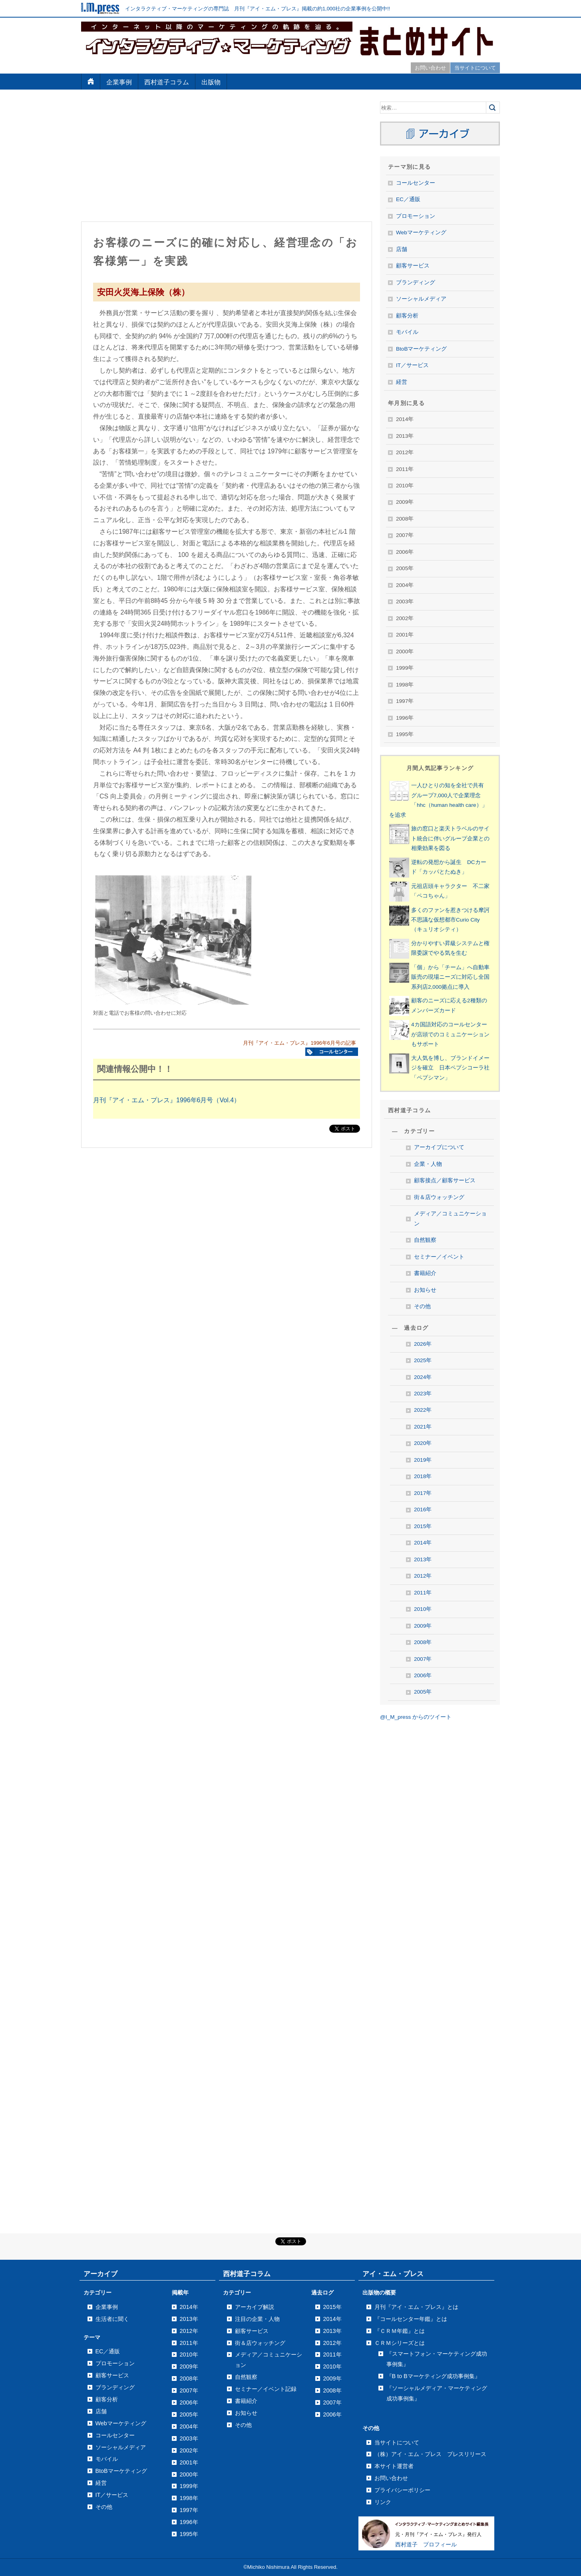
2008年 (423, 1642)
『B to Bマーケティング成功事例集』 (433, 2376)
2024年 (423, 1377)
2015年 (423, 1526)
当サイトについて (475, 68)
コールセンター (415, 183)
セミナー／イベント (439, 1257)
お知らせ (425, 1290)
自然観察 (425, 1240)
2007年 (423, 1659)
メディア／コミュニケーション (450, 1218)
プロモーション (415, 216)
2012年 (423, 1576)
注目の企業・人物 (257, 2319)
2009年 (423, 1626)
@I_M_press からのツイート (416, 1717)
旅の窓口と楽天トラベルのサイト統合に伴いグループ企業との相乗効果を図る (450, 838)
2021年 (423, 1427)
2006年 (423, 1675)
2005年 (423, 1692)
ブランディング (415, 282)
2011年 (423, 1593)
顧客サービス (413, 266)
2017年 (423, 1493)
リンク (382, 2502)
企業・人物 (428, 1164)
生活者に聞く (112, 2319)
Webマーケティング (421, 232)
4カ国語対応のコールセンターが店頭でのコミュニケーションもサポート (450, 1034)
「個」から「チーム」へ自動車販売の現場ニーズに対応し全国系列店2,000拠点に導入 (450, 977)
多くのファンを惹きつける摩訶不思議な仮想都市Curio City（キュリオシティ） (450, 920)
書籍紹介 (425, 1273)
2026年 (423, 1344)
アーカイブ (100, 2274)
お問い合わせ (430, 68)
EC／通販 (408, 199)
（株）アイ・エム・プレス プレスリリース (430, 2454)
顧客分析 (407, 316)
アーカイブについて (439, 1147)
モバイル (407, 332)
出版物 (211, 82)
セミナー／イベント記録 (265, 2389)
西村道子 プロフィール (426, 2544)
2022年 (423, 1410)
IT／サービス (412, 365)
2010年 (423, 1609)
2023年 (423, 1394)
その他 (422, 1306)
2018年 (423, 1476)
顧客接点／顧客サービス (445, 1180)
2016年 (423, 1509)
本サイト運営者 (394, 2466)
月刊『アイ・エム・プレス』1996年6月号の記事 (299, 1043)
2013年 (423, 1559)
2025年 (423, 1360)
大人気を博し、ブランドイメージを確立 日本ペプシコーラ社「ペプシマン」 (450, 1068)
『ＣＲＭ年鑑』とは (399, 2331)
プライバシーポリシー (402, 2490)
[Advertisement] (226, 158)
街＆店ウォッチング (439, 1197)
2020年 (423, 1443)
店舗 (401, 249)
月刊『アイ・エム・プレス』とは (416, 2307)
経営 (401, 382)
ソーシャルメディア (421, 299)
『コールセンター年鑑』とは (410, 2319)
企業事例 (119, 82)
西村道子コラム (166, 82)
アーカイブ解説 (254, 2307)
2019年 (423, 1460)
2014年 (423, 1543)
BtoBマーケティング (421, 349)
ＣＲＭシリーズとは (399, 2343)
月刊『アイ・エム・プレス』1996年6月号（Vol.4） (166, 1100)
